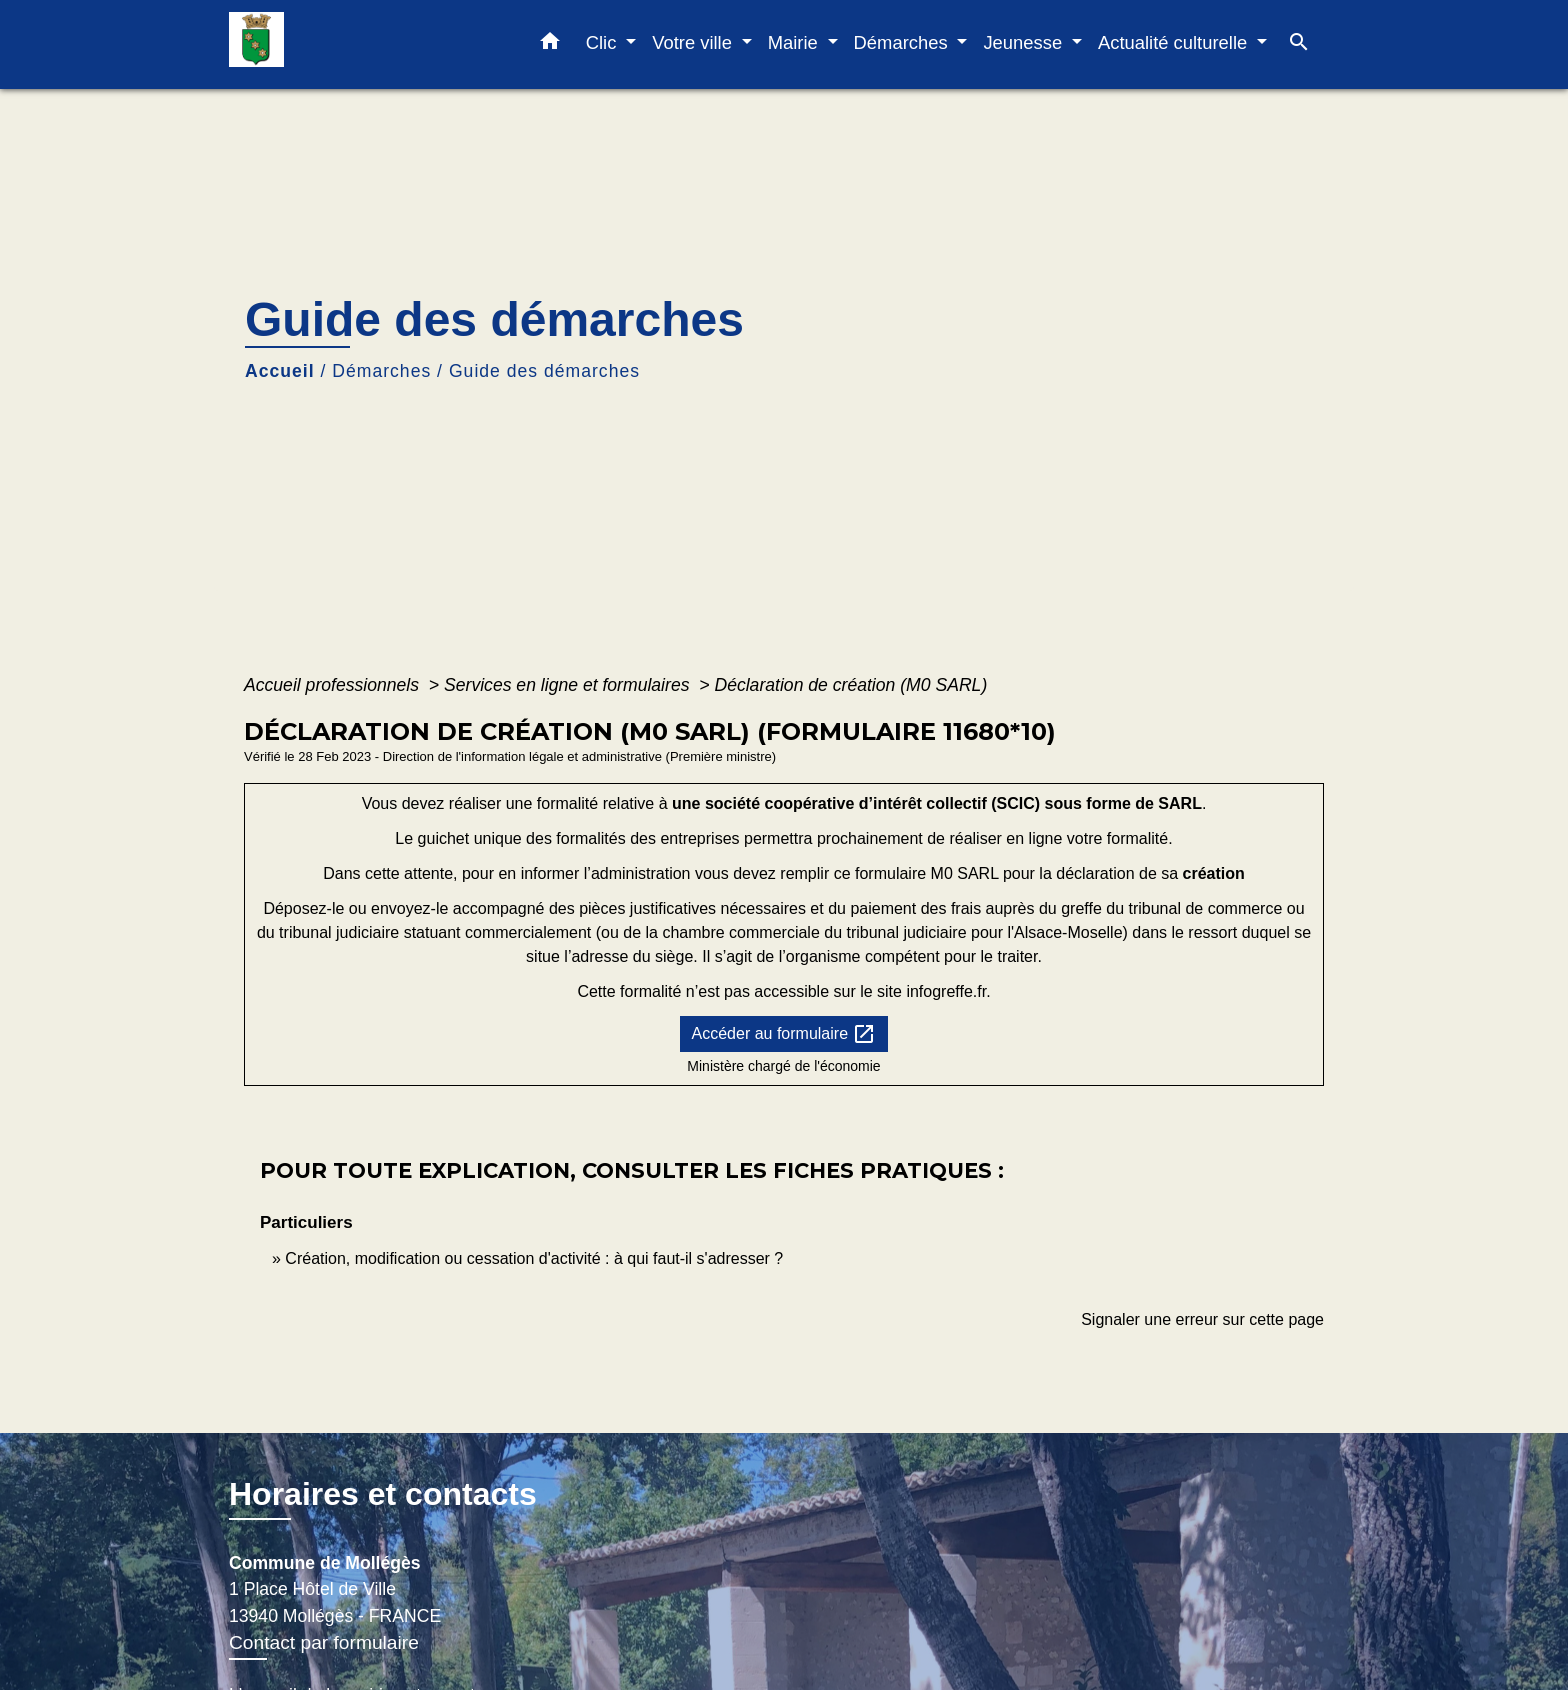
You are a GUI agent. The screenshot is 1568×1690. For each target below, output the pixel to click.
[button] (550, 45)
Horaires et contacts (383, 1494)
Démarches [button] (903, 42)
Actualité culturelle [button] (1175, 42)
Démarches (381, 371)
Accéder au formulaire (784, 1034)
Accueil (280, 371)
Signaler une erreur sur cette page (1202, 1319)
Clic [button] (604, 42)
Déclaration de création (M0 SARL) (850, 685)
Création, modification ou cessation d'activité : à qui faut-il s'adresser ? (534, 1258)
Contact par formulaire (324, 1642)
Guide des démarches (544, 371)
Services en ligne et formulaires (569, 685)
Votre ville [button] (694, 42)
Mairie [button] (795, 42)
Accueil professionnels (334, 685)
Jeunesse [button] (1025, 42)
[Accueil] (354, 44)
